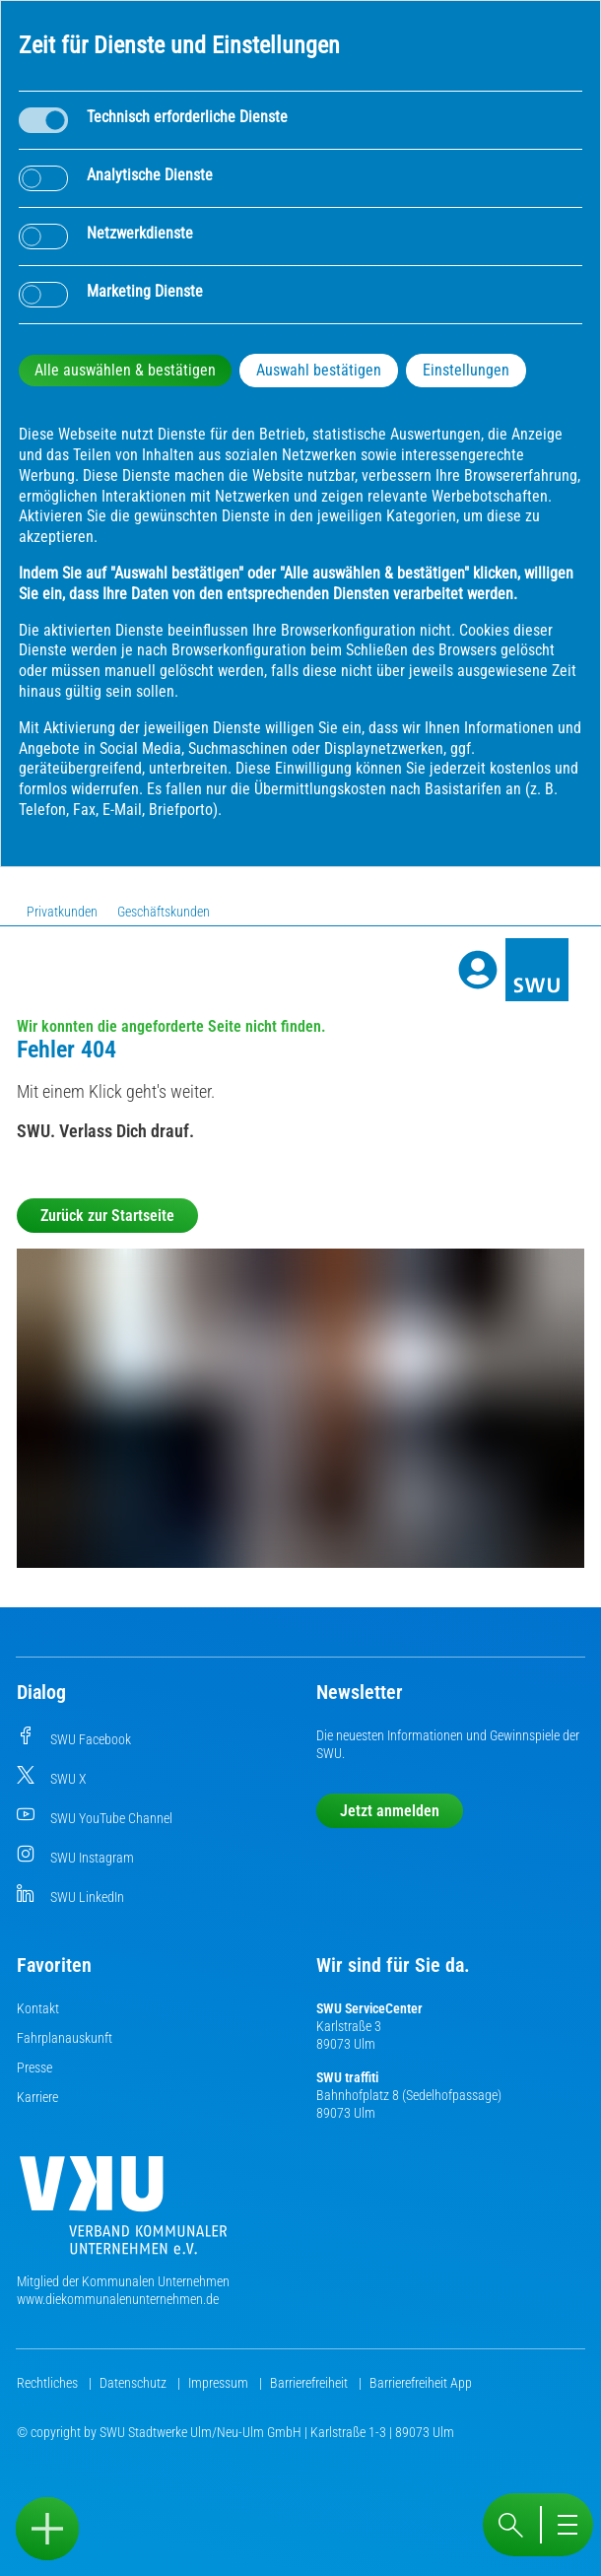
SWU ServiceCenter (369, 2008)
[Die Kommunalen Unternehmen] (123, 2212)
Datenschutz (134, 2383)
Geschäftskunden (163, 911)
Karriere (37, 2097)
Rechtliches (49, 2383)
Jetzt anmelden (389, 1810)
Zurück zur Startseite (107, 1215)
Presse (34, 2067)
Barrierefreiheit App (420, 2383)
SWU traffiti (347, 2077)
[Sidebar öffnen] (47, 2528)
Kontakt (38, 2008)
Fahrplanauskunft (64, 2038)
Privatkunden (62, 911)
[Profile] (478, 969)
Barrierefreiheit (310, 2383)
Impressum (219, 2383)
